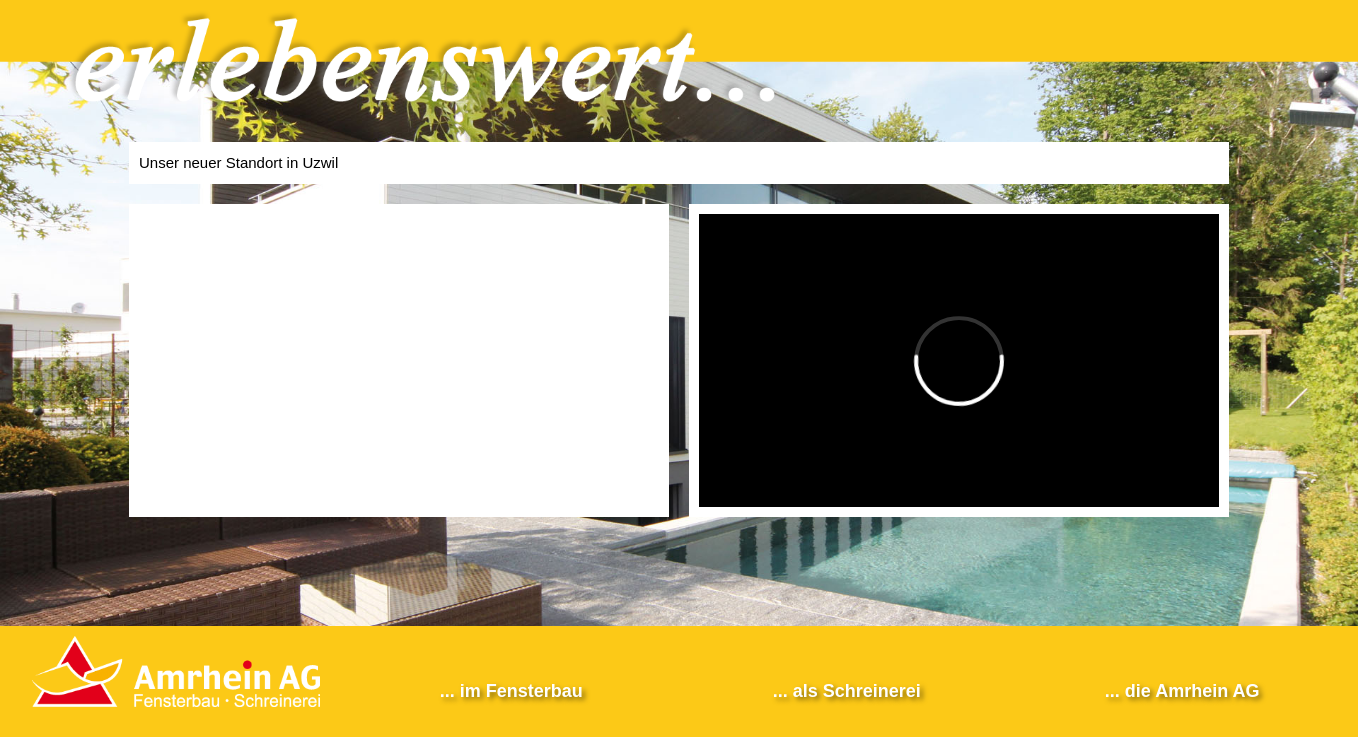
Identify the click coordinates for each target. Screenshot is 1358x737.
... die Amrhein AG (1182, 691)
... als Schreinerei (847, 691)
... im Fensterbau (511, 691)
